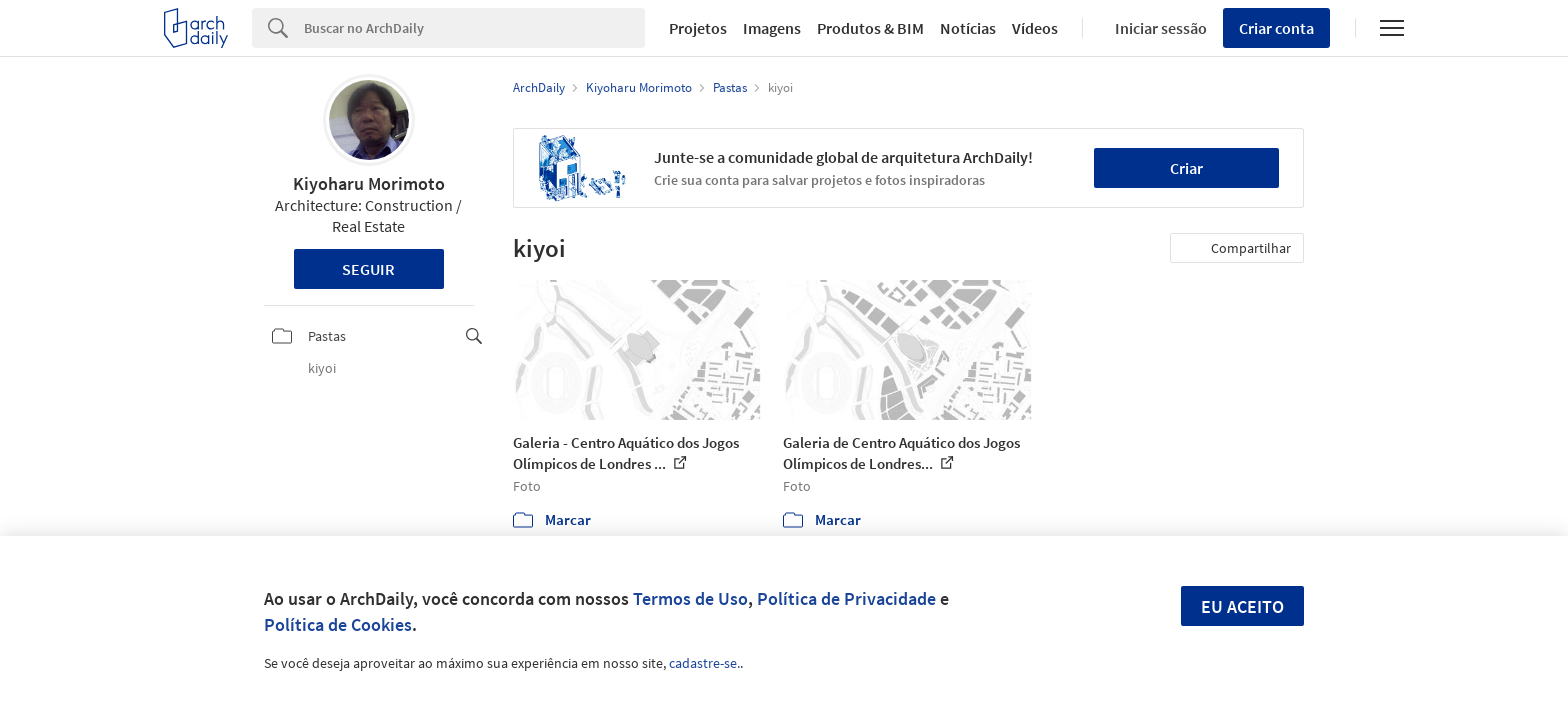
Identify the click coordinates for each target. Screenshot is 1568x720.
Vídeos (1035, 28)
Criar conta (1276, 28)
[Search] (474, 28)
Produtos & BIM (870, 28)
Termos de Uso (690, 598)
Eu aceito (1242, 606)
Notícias (968, 28)
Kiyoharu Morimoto (369, 183)
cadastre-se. (704, 663)
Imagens (772, 28)
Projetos (698, 28)
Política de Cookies (338, 624)
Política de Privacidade (846, 598)
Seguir (368, 269)
